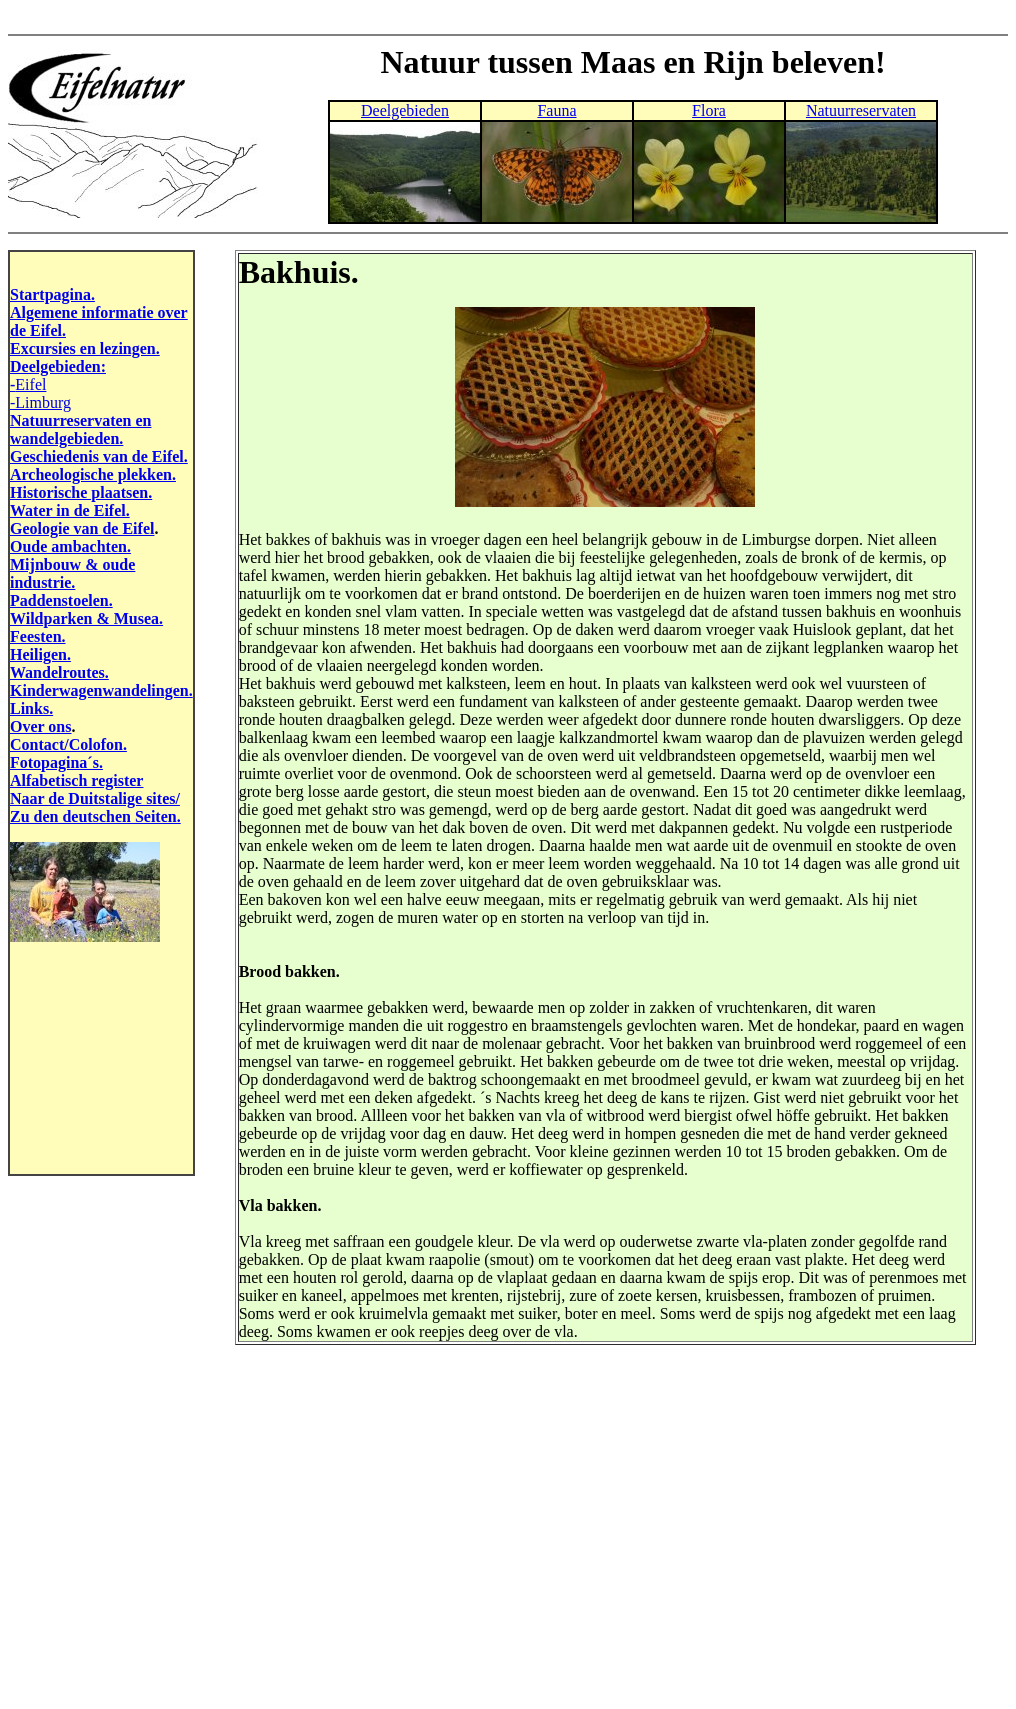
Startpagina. (52, 294)
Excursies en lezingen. (85, 348)
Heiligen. (40, 654)
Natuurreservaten (861, 110)
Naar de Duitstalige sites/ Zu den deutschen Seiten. (95, 807)
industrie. (42, 582)
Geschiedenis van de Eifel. (99, 456)
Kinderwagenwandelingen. (101, 690)
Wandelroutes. (59, 672)
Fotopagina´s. (56, 762)
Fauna (556, 110)
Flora (709, 110)
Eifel (30, 384)
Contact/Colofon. (68, 744)
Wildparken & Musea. (86, 618)
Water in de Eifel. (70, 510)
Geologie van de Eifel (82, 528)
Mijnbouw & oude (72, 564)
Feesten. (38, 636)
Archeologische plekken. (93, 474)
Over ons (40, 726)
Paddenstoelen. (61, 600)
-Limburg (40, 402)
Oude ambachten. (70, 546)
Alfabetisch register (76, 780)
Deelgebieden (405, 110)
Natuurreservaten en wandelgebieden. (80, 429)
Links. (31, 708)
